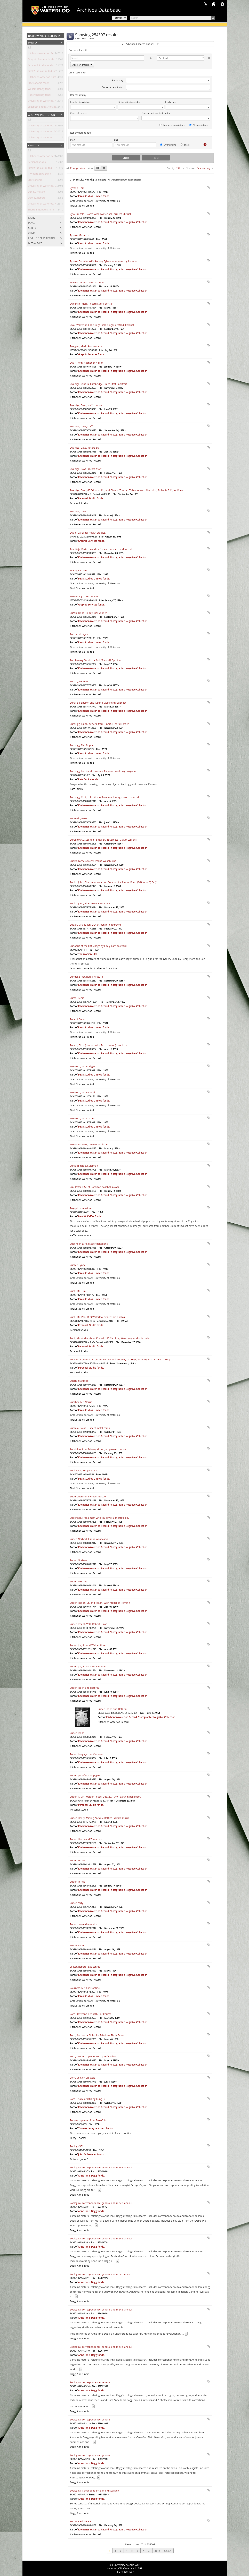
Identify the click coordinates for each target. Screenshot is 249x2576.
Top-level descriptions (172, 124)
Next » (167, 2550)
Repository (117, 80)
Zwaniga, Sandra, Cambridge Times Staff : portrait (98, 384)
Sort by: (171, 168)
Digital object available (129, 102)
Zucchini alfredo (79, 1380)
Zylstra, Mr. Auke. (80, 235)
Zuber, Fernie (77, 1860)
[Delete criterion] (207, 57)
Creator (33, 145)
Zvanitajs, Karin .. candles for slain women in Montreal (101, 549)
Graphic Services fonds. (41, 59)
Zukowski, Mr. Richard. (83, 1092)
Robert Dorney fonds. (40, 95)
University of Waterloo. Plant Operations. (51, 204)
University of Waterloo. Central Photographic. (53, 186)
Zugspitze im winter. (81, 1208)
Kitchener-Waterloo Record (43, 156)
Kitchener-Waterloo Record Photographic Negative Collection (112, 222)
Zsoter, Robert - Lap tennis (85, 1966)
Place (31, 222)
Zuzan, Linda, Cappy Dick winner (88, 613)
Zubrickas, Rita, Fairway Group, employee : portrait (98, 1449)
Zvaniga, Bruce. (78, 570)
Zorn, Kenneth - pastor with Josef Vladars (93, 2056)
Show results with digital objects (124, 179)
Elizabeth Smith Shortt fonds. (44, 107)
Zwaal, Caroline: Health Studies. (88, 532)
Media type (35, 243)
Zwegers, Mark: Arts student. (86, 346)
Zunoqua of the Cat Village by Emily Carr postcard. (98, 946)
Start (72, 139)
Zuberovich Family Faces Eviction (88, 1496)
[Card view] (97, 168)
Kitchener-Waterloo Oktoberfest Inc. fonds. (52, 77)
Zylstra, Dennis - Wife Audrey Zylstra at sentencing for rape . (104, 261)
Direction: (191, 168)
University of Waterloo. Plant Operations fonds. (55, 101)
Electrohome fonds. (39, 83)
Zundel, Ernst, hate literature (86, 976)
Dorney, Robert (36, 198)
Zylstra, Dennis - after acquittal (87, 282)
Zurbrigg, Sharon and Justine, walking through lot (98, 702)
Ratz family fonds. (88, 779)
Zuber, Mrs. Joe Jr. (80, 1581)
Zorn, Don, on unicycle (82, 2077)
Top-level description (112, 87)
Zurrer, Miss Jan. (79, 634)
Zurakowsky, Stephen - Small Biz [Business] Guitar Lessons (103, 839)
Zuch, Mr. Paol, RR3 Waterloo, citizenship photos (97, 1317)
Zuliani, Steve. (78, 1019)
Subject (33, 227)
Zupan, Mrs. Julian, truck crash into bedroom (95, 924)
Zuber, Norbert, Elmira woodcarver (89, 1539)
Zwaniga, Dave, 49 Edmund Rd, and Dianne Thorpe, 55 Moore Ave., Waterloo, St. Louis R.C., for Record (127, 490)
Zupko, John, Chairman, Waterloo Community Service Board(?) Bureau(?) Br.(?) (113, 882)
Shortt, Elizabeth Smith (41, 210)
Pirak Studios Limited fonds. (44, 71)
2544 (157, 2550)
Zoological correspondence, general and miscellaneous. (101, 2167)
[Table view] (104, 168)
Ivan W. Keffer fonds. (90, 1216)
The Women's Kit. (88, 954)
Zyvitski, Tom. (77, 188)
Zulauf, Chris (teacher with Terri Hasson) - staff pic (98, 1045)
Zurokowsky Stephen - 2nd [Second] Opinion (95, 660)
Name (31, 217)
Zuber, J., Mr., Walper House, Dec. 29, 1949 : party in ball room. (105, 1796)
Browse (118, 17)
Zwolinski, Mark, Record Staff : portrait (91, 303)
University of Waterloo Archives (45, 132)
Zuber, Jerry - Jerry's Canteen (86, 1754)
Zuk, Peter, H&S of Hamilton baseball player (94, 1187)
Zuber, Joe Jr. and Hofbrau (85, 1687)
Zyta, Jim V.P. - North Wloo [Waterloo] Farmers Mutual (100, 214)
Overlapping (168, 144)
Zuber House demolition (84, 1924)
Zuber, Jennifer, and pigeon (85, 1775)
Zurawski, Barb (78, 818)
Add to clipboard (208, 187)
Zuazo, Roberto (78, 1945)
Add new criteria (82, 64)
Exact (184, 144)
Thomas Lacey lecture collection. (96, 2128)
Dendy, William (36, 192)
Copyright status (78, 113)
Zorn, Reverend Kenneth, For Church (90, 2014)
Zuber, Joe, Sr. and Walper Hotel (88, 1645)
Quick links (222, 4)
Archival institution (41, 114)
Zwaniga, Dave (78, 511)
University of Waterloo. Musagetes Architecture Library (59, 138)
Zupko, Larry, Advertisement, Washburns (93, 861)
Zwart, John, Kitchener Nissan (86, 362)
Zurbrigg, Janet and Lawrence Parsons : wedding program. (103, 771)
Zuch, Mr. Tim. (78, 1291)
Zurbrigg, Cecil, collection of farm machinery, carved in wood (104, 797)
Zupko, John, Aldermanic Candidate (90, 903)
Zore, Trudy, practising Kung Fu (88, 2099)
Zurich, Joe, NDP (79, 681)
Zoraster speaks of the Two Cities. (89, 2120)
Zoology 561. (77, 2146)
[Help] (203, 144)
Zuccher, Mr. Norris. (81, 1402)
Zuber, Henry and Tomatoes (86, 1839)
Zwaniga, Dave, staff (81, 426)
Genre (32, 232)
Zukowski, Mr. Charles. (82, 1118)
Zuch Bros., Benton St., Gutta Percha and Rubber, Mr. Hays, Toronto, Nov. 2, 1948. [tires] (120, 1359)
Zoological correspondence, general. (90, 2382)
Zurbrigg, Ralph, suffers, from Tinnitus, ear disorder (99, 724)
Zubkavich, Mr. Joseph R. (84, 1470)
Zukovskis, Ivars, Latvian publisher (89, 1144)
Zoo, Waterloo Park (80, 2521)
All (29, 47)
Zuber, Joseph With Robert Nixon (88, 1624)
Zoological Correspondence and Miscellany (94, 2490)
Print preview (76, 168)
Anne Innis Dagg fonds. (91, 2175)
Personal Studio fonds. (41, 65)
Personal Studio (37, 162)
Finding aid (170, 102)
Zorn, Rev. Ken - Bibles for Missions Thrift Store (97, 2035)
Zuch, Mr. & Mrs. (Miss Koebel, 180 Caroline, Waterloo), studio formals (109, 1338)
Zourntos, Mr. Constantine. (85, 1988)
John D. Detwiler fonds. (91, 2154)
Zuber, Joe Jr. (77, 1733)
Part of (33, 42)
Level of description (41, 237)
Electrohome (35, 180)
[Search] (172, 18)
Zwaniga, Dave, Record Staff (85, 469)
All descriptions (198, 124)
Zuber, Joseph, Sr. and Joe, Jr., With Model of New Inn (100, 1602)
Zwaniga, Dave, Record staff (85, 447)
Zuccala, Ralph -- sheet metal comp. (90, 1428)
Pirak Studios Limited (40, 168)
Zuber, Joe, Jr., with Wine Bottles (88, 1666)
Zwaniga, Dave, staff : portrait (86, 405)
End (116, 139)
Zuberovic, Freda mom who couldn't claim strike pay (99, 1517)
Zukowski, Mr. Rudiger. (83, 1066)
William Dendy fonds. (40, 89)
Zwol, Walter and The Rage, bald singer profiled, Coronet (102, 325)
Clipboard (205, 4)
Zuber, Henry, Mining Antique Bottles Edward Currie (99, 1818)
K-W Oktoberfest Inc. (39, 174)
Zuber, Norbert (78, 1560)
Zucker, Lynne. (78, 1265)
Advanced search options (140, 44)
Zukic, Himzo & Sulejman (84, 1165)
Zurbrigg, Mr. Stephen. (83, 745)
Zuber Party (76, 1903)
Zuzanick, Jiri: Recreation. (84, 596)
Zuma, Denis (77, 998)
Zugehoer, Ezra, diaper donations (89, 1243)
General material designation (156, 113)
